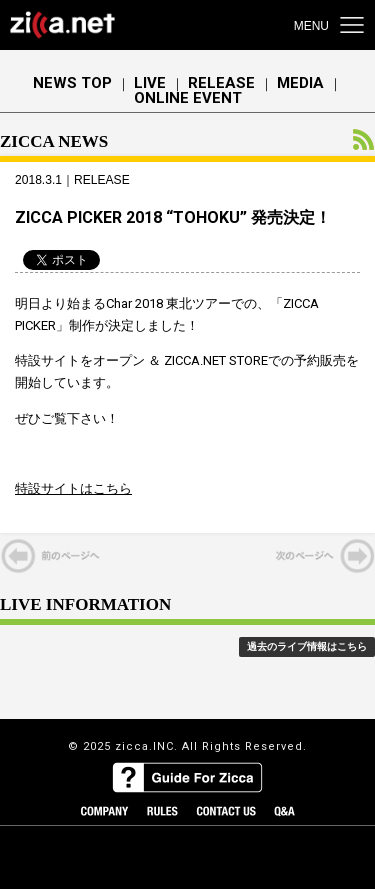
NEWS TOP (72, 83)
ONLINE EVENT (188, 98)
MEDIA (300, 83)
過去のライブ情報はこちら (307, 646)
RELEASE (221, 83)
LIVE (150, 83)
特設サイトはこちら (73, 488)
